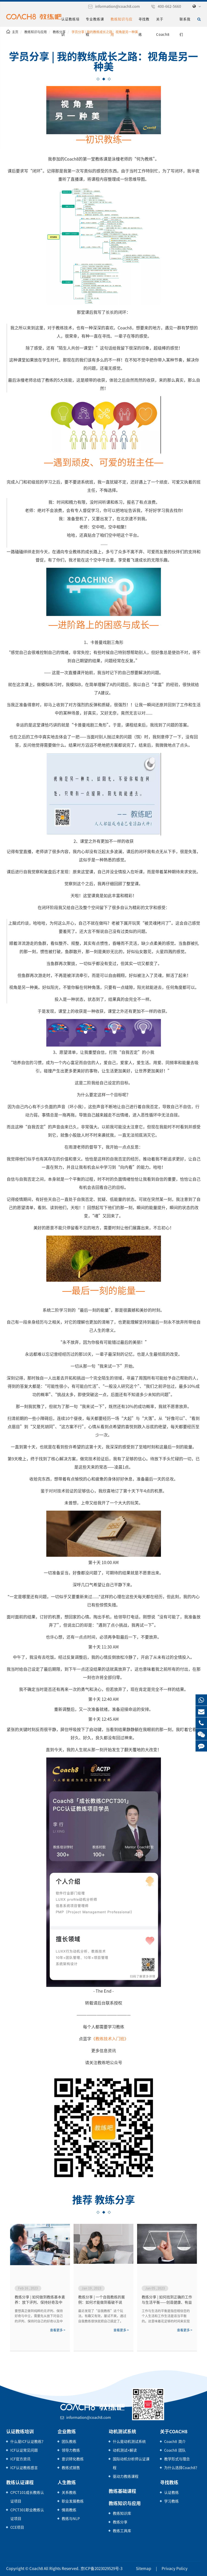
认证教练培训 (70, 26)
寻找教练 (144, 26)
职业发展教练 (73, 2501)
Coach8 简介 (174, 2441)
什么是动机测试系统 (129, 2441)
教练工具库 (122, 2531)
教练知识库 (122, 2513)
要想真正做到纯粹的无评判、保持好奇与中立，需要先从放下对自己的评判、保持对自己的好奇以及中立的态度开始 (39, 2316)
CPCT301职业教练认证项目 (28, 2514)
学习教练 (171, 2501)
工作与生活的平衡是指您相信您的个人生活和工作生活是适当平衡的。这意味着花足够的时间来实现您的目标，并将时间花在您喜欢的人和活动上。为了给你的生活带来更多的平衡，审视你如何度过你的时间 (166, 2316)
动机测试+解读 (125, 2450)
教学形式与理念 (177, 2459)
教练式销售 (71, 2468)
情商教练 (69, 2510)
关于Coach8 (163, 26)
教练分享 (58, 31)
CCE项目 (17, 2527)
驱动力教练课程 (125, 2476)
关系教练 (69, 2492)
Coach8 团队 (174, 2450)
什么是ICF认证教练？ (27, 2441)
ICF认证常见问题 (24, 2450)
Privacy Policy (168, 2568)
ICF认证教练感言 (24, 2468)
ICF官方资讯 (20, 2459)
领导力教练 (71, 2450)
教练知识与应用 (122, 26)
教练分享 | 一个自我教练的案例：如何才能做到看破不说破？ (101, 2300)
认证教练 (171, 2492)
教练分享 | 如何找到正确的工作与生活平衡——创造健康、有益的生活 (167, 2300)
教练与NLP (71, 2518)
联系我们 (184, 26)
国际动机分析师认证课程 (131, 2463)
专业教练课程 (95, 26)
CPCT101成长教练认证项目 (28, 2496)
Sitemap (140, 2568)
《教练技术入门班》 (109, 2038)
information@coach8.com (123, 6)
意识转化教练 (73, 2459)
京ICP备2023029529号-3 (93, 2568)
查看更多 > (57, 2330)
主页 (15, 31)
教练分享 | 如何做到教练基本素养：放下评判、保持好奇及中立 (40, 2300)
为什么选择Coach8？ (180, 2468)
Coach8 (33, 2568)
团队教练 (69, 2441)
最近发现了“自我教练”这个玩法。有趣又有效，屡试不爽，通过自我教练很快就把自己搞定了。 (102, 2316)
